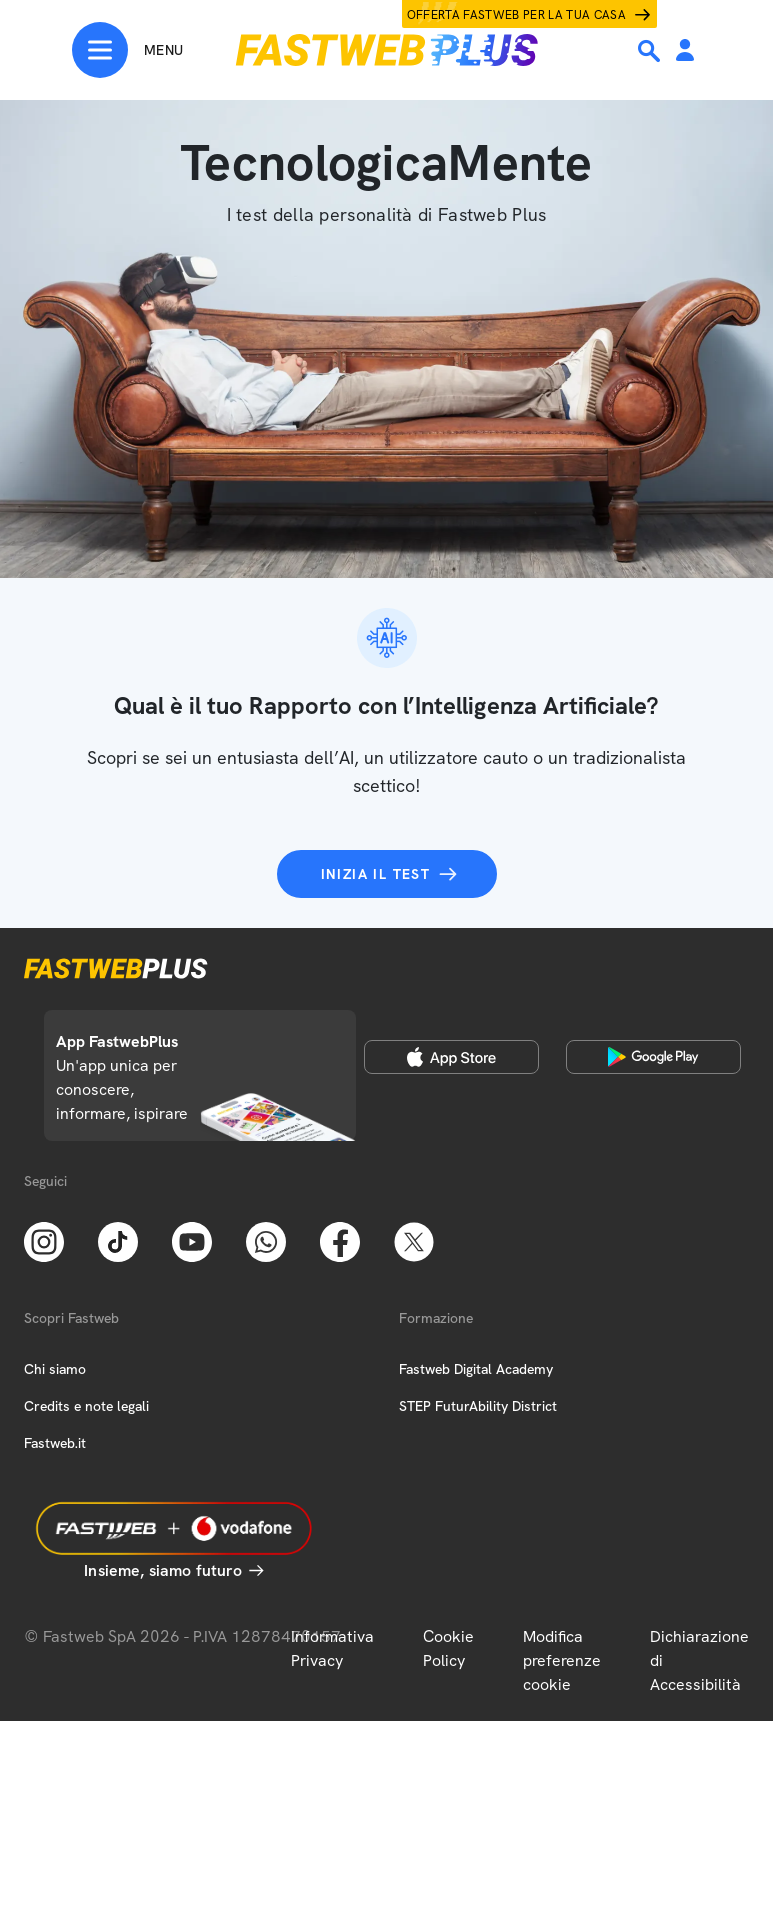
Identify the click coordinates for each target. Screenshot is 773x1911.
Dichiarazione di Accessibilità (699, 1660)
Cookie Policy (448, 1648)
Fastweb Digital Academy (476, 1369)
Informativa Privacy (332, 1648)
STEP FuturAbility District (478, 1406)
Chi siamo (55, 1369)
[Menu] (127, 50)
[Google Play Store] (653, 1057)
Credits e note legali (86, 1406)
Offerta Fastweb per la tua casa (517, 15)
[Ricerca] (651, 51)
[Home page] (387, 50)
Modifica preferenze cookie (562, 1660)
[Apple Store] (451, 1057)
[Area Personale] (685, 51)
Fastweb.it (55, 1443)
